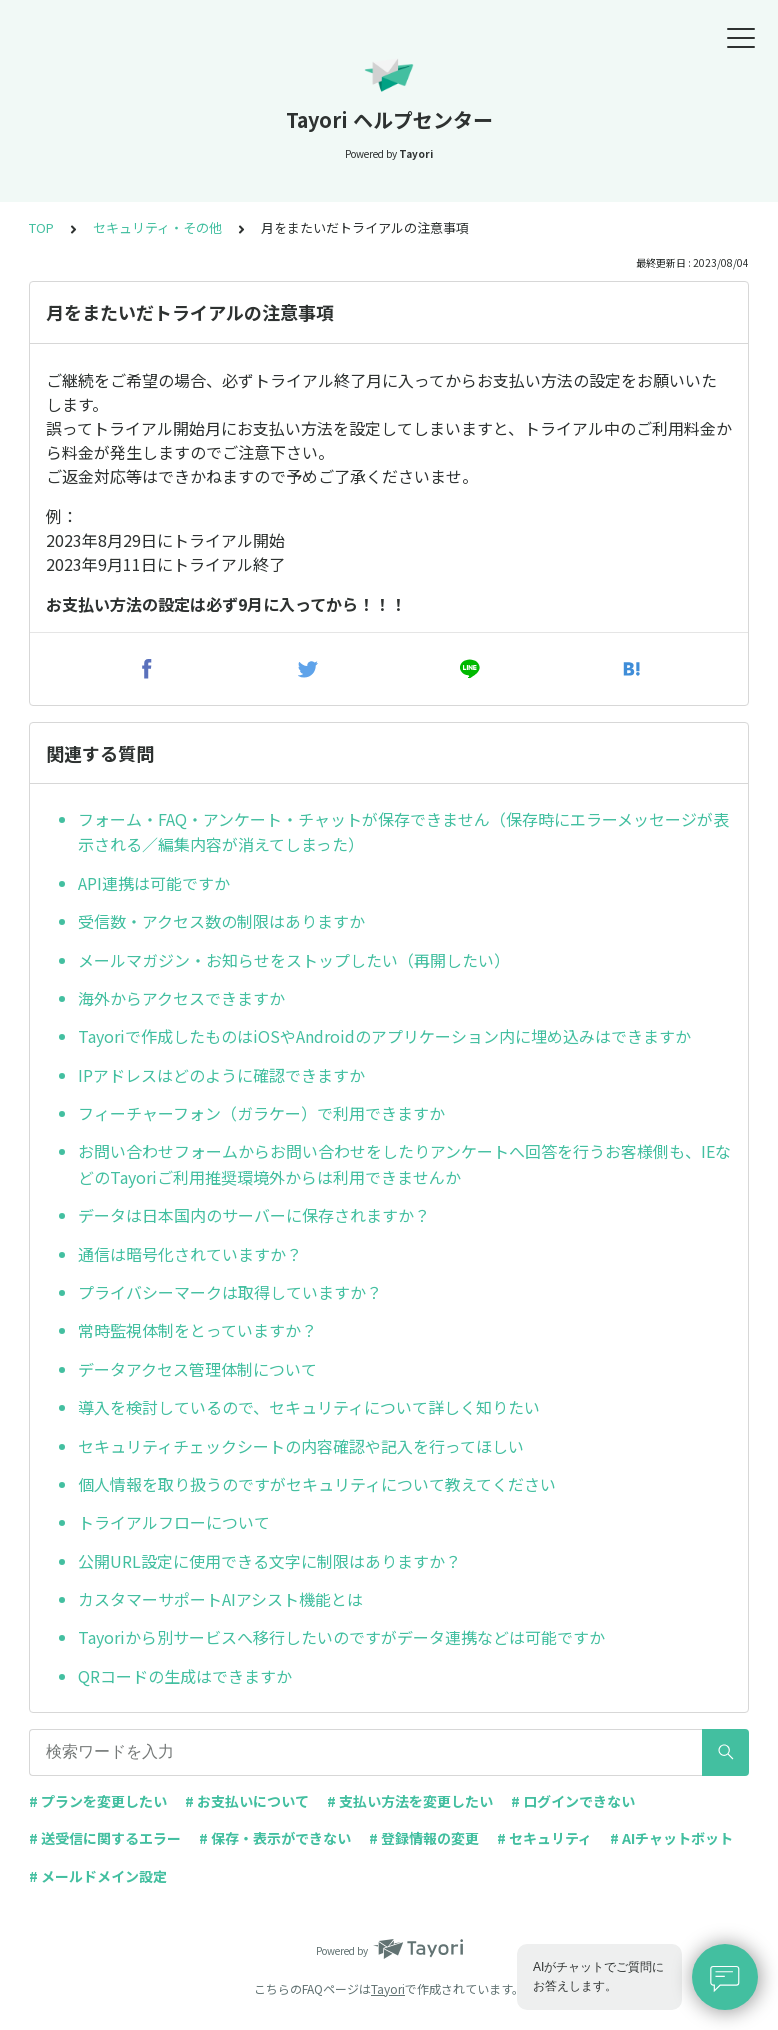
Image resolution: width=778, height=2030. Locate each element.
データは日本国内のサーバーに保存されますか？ (254, 1215)
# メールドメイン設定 (98, 1876)
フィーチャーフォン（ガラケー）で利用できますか (261, 1113)
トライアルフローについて (174, 1522)
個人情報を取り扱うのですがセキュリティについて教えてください (317, 1484)
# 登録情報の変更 (424, 1838)
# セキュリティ (544, 1838)
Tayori (388, 1988)
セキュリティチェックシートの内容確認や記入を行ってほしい (301, 1446)
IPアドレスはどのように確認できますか (221, 1075)
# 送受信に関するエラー (105, 1838)
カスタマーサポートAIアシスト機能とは (220, 1599)
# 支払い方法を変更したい (410, 1801)
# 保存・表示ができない (275, 1838)
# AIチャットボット (671, 1838)
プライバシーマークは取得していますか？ (230, 1292)
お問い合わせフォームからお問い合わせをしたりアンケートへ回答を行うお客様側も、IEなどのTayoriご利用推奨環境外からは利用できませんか (404, 1164)
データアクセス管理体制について (197, 1369)
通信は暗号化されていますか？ (190, 1254)
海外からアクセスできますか (181, 998)
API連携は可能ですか (154, 883)
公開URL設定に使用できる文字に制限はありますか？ (269, 1561)
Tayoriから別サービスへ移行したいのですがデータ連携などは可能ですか (341, 1637)
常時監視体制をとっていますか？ (197, 1330)
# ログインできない (573, 1801)
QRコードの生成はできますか (185, 1676)
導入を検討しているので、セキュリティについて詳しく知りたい (309, 1407)
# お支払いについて (247, 1801)
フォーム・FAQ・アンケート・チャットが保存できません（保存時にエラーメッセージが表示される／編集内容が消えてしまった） (403, 832)
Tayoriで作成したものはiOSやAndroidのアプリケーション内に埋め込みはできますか (384, 1036)
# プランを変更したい (98, 1801)
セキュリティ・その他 (157, 227)
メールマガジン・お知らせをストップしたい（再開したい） (294, 960)
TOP (41, 227)
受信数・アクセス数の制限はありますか (221, 921)
